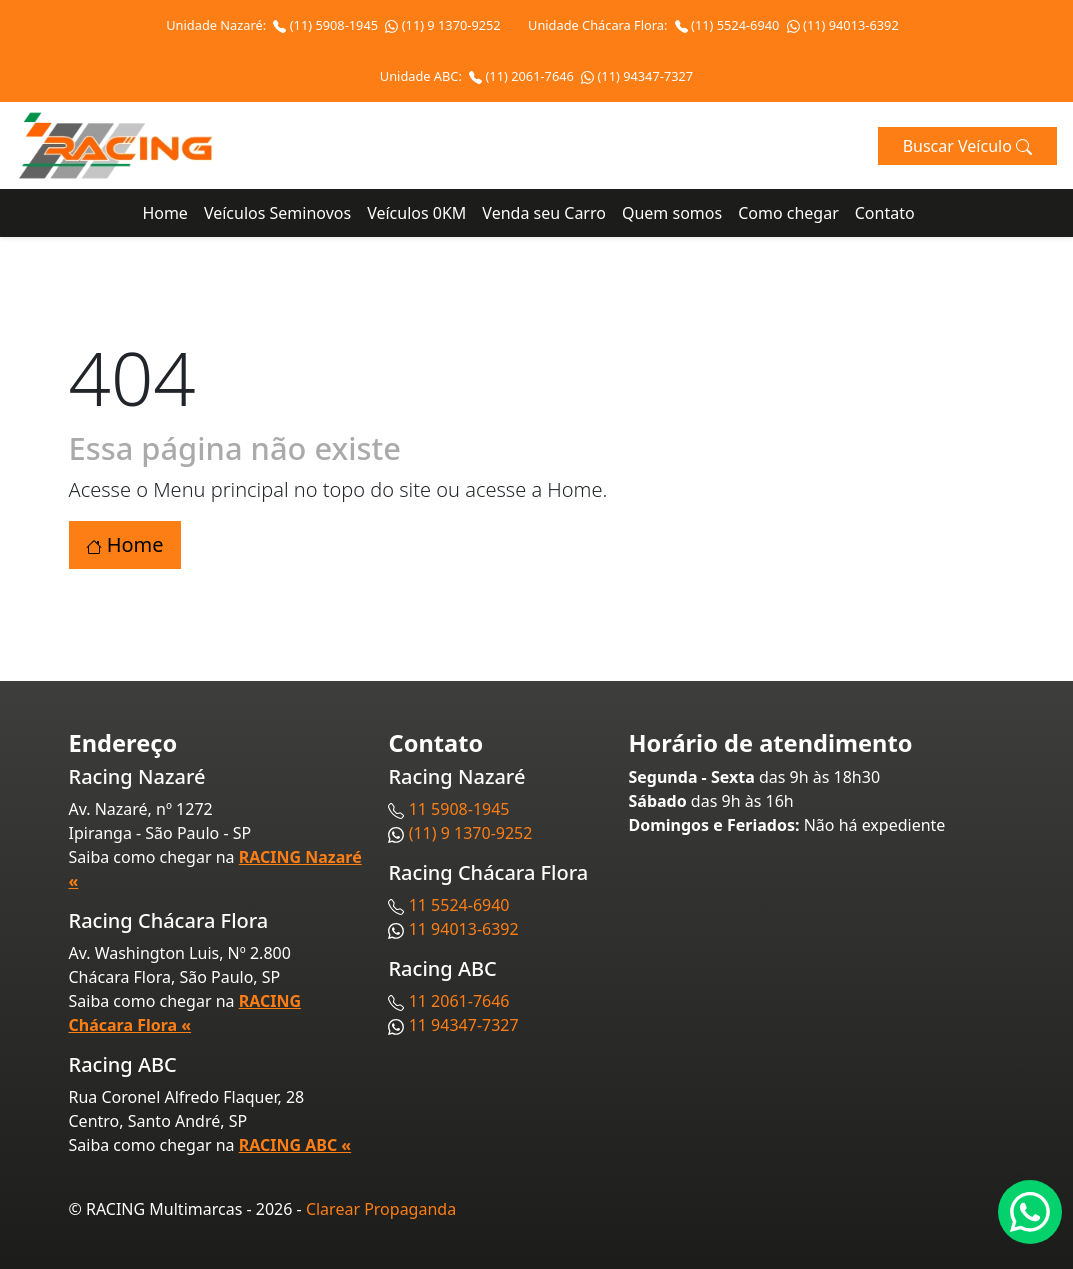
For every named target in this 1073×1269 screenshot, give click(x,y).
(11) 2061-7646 (523, 76)
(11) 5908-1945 (327, 25)
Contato (885, 213)
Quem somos (672, 213)
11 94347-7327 (464, 1025)
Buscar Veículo (967, 146)
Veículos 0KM (416, 213)
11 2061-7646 (459, 1001)
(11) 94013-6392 (843, 25)
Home (165, 213)
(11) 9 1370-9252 (442, 25)
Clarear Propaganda (381, 1209)
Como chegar (788, 213)
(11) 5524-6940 (729, 25)
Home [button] (125, 544)
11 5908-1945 (459, 809)
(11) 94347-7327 (637, 76)
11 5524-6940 (459, 905)
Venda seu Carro (544, 213)
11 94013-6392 (464, 929)
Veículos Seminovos (277, 213)
